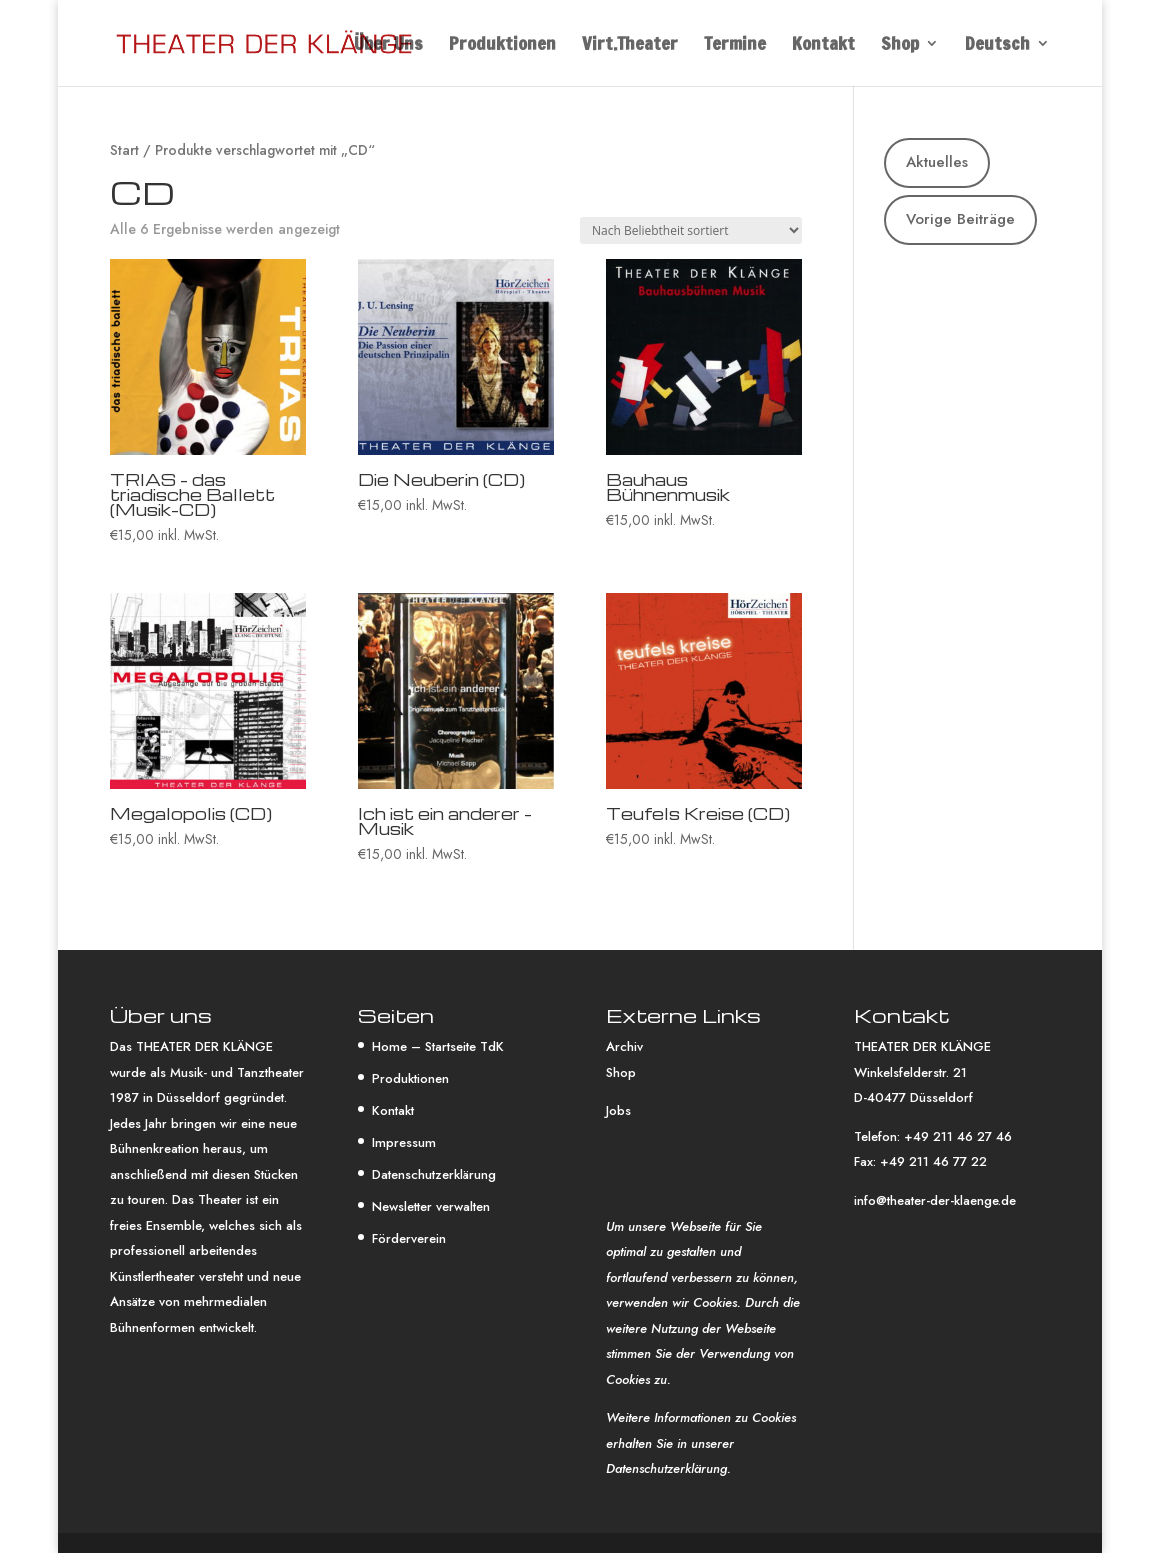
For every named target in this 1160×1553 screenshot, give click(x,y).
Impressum (404, 1142)
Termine (735, 46)
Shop (900, 46)
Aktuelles (937, 162)
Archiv (624, 1046)
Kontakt (823, 46)
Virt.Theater (630, 46)
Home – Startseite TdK (438, 1046)
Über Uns (388, 46)
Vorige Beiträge (960, 219)
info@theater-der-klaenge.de (935, 1200)
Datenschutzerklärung (434, 1174)
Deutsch (997, 46)
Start (124, 150)
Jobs (618, 1110)
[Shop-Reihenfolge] (691, 230)
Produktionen (502, 46)
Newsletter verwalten (431, 1206)
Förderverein (409, 1238)
